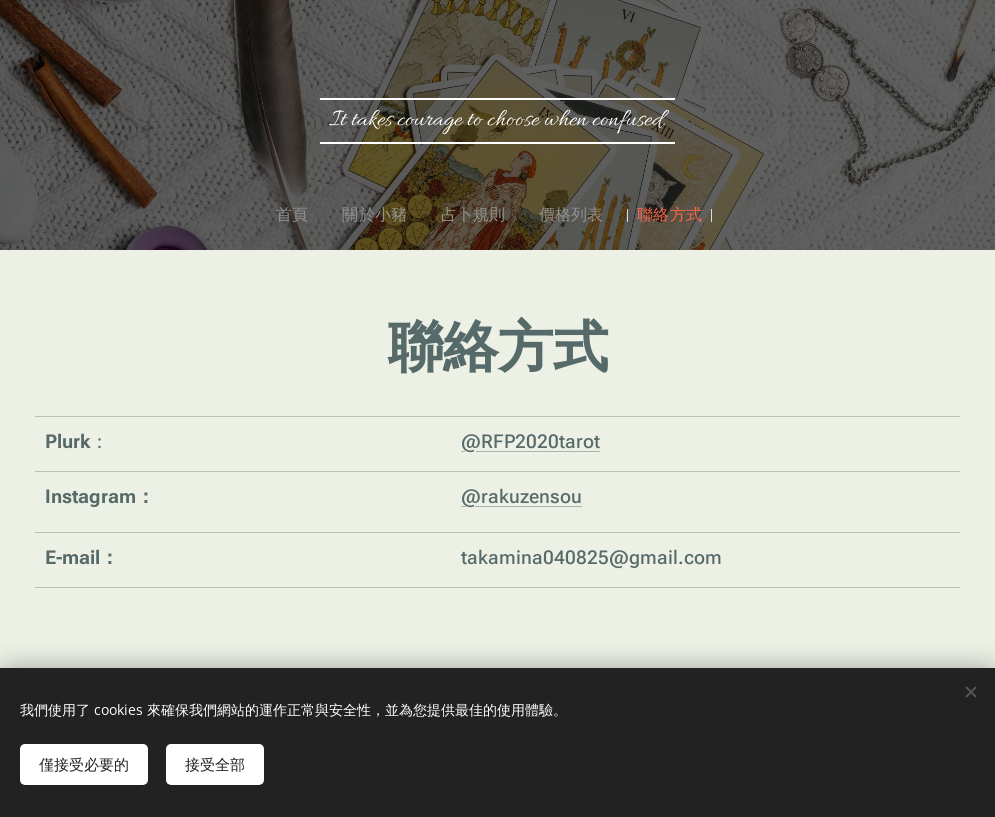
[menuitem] (312, 215)
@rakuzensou (521, 496)
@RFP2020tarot (530, 440)
